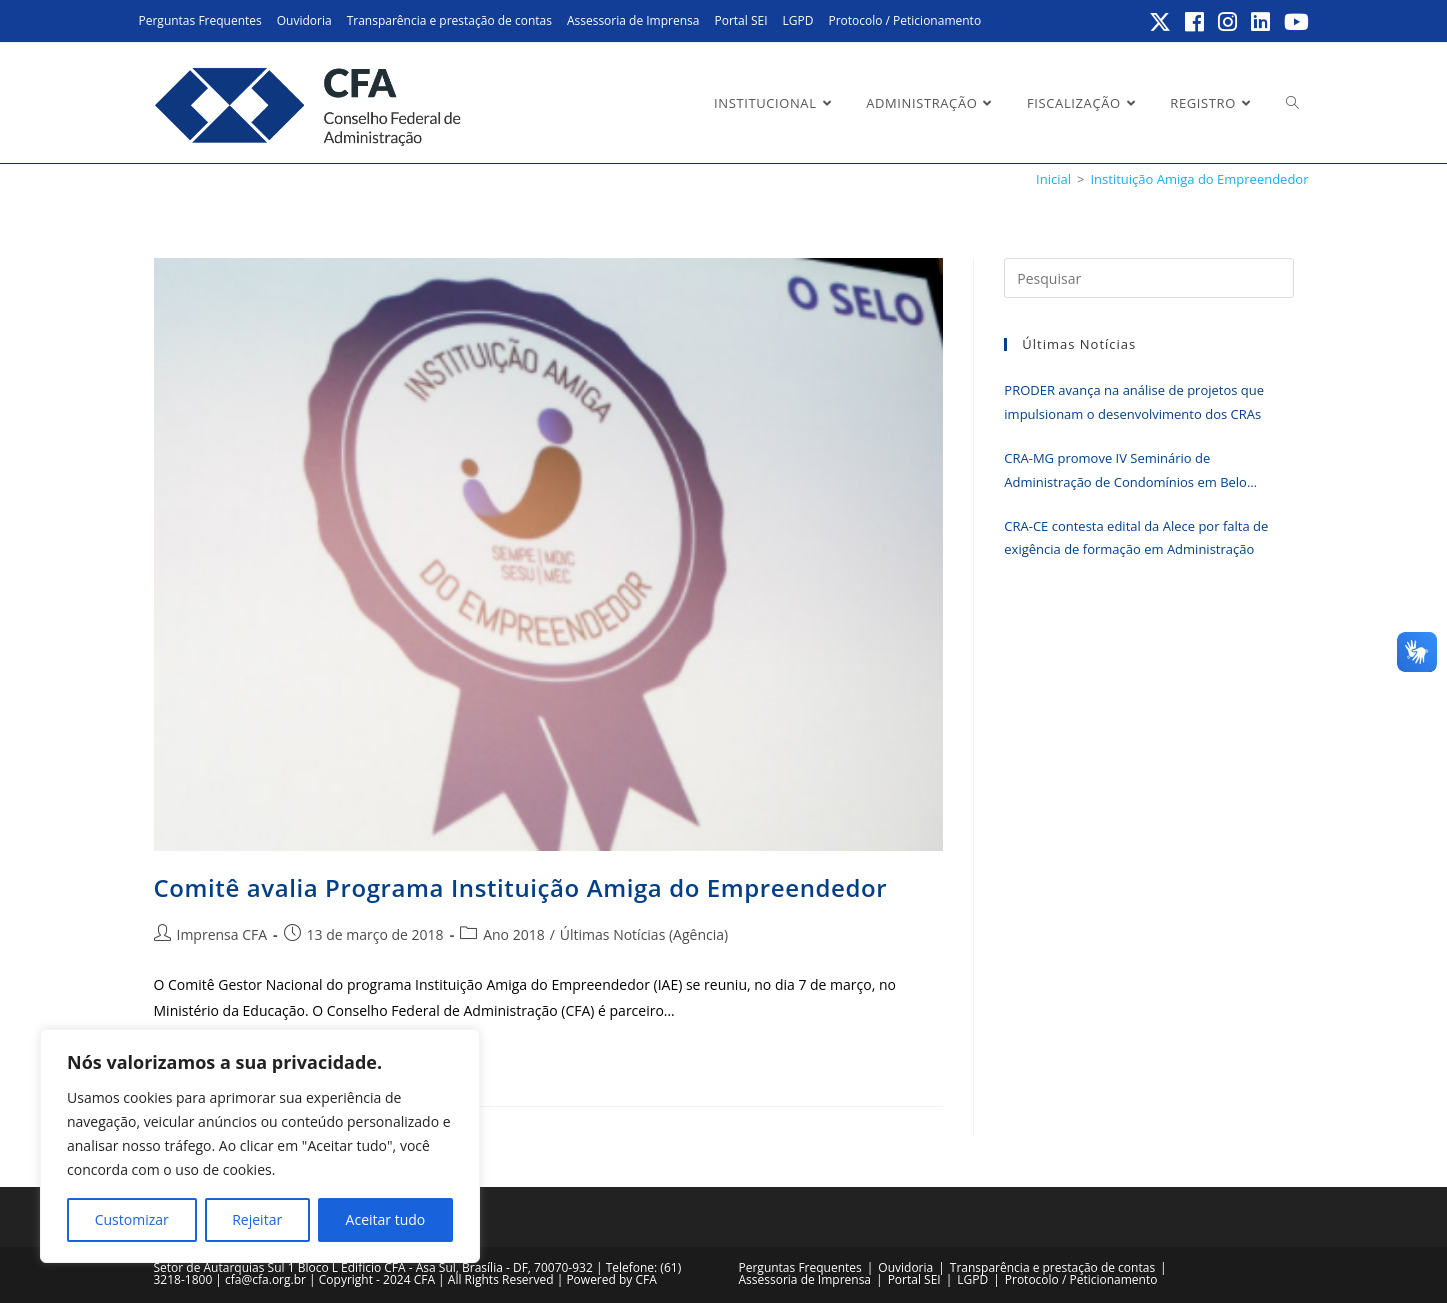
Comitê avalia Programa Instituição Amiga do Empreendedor (521, 887)
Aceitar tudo (386, 1219)
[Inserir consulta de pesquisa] (1148, 278)
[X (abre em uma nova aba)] (1161, 22)
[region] (260, 1146)
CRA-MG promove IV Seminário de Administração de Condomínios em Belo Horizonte (1125, 471)
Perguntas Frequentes (200, 20)
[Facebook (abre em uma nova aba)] (1195, 22)
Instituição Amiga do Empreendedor (1199, 179)
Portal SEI (740, 20)
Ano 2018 (514, 934)
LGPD (798, 20)
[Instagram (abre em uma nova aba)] (1228, 22)
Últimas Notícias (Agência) (644, 934)
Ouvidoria (304, 20)
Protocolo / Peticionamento (904, 20)
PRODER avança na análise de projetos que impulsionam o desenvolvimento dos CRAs (1134, 401)
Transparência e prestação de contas (449, 20)
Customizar (132, 1219)
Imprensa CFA (222, 934)
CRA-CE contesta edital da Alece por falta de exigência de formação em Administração (1136, 537)
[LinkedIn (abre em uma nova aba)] (1261, 22)
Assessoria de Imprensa (633, 20)
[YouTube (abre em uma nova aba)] (1293, 22)
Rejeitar (257, 1219)
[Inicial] (1053, 179)
